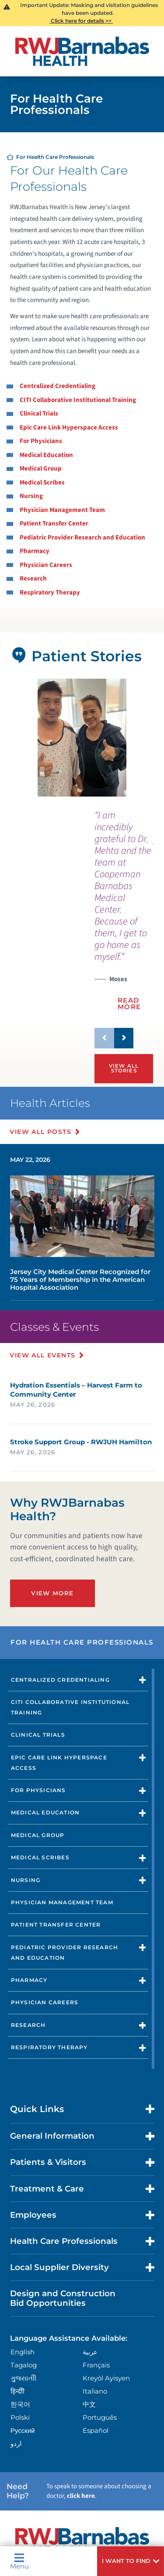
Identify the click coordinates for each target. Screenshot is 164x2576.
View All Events (43, 1355)
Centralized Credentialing (57, 386)
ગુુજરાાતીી (23, 2378)
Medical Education (46, 455)
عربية (90, 2352)
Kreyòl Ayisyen (106, 2378)
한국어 (20, 2404)
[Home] (82, 51)
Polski (20, 2417)
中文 (89, 2404)
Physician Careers (46, 565)
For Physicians (41, 441)
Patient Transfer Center (54, 523)
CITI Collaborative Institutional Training (78, 400)
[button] (130, 2561)
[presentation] (123, 915)
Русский (22, 2430)
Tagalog (23, 2365)
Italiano (95, 2391)
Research (33, 578)
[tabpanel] (82, 738)
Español (95, 2430)
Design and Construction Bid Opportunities (62, 2298)
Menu (19, 2561)
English (22, 2352)
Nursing (31, 496)
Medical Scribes (42, 482)
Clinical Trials (39, 413)
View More (52, 1593)
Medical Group (41, 468)
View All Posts (41, 1132)
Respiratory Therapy (50, 592)
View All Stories (124, 1068)
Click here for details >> (81, 20)
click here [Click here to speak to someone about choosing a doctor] (81, 2495)
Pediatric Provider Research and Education (82, 537)
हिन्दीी (17, 2391)
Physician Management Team (62, 510)
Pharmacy (34, 551)
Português (100, 2417)
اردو (15, 2443)
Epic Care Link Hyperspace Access (69, 427)
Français (96, 2365)
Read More (129, 1003)
